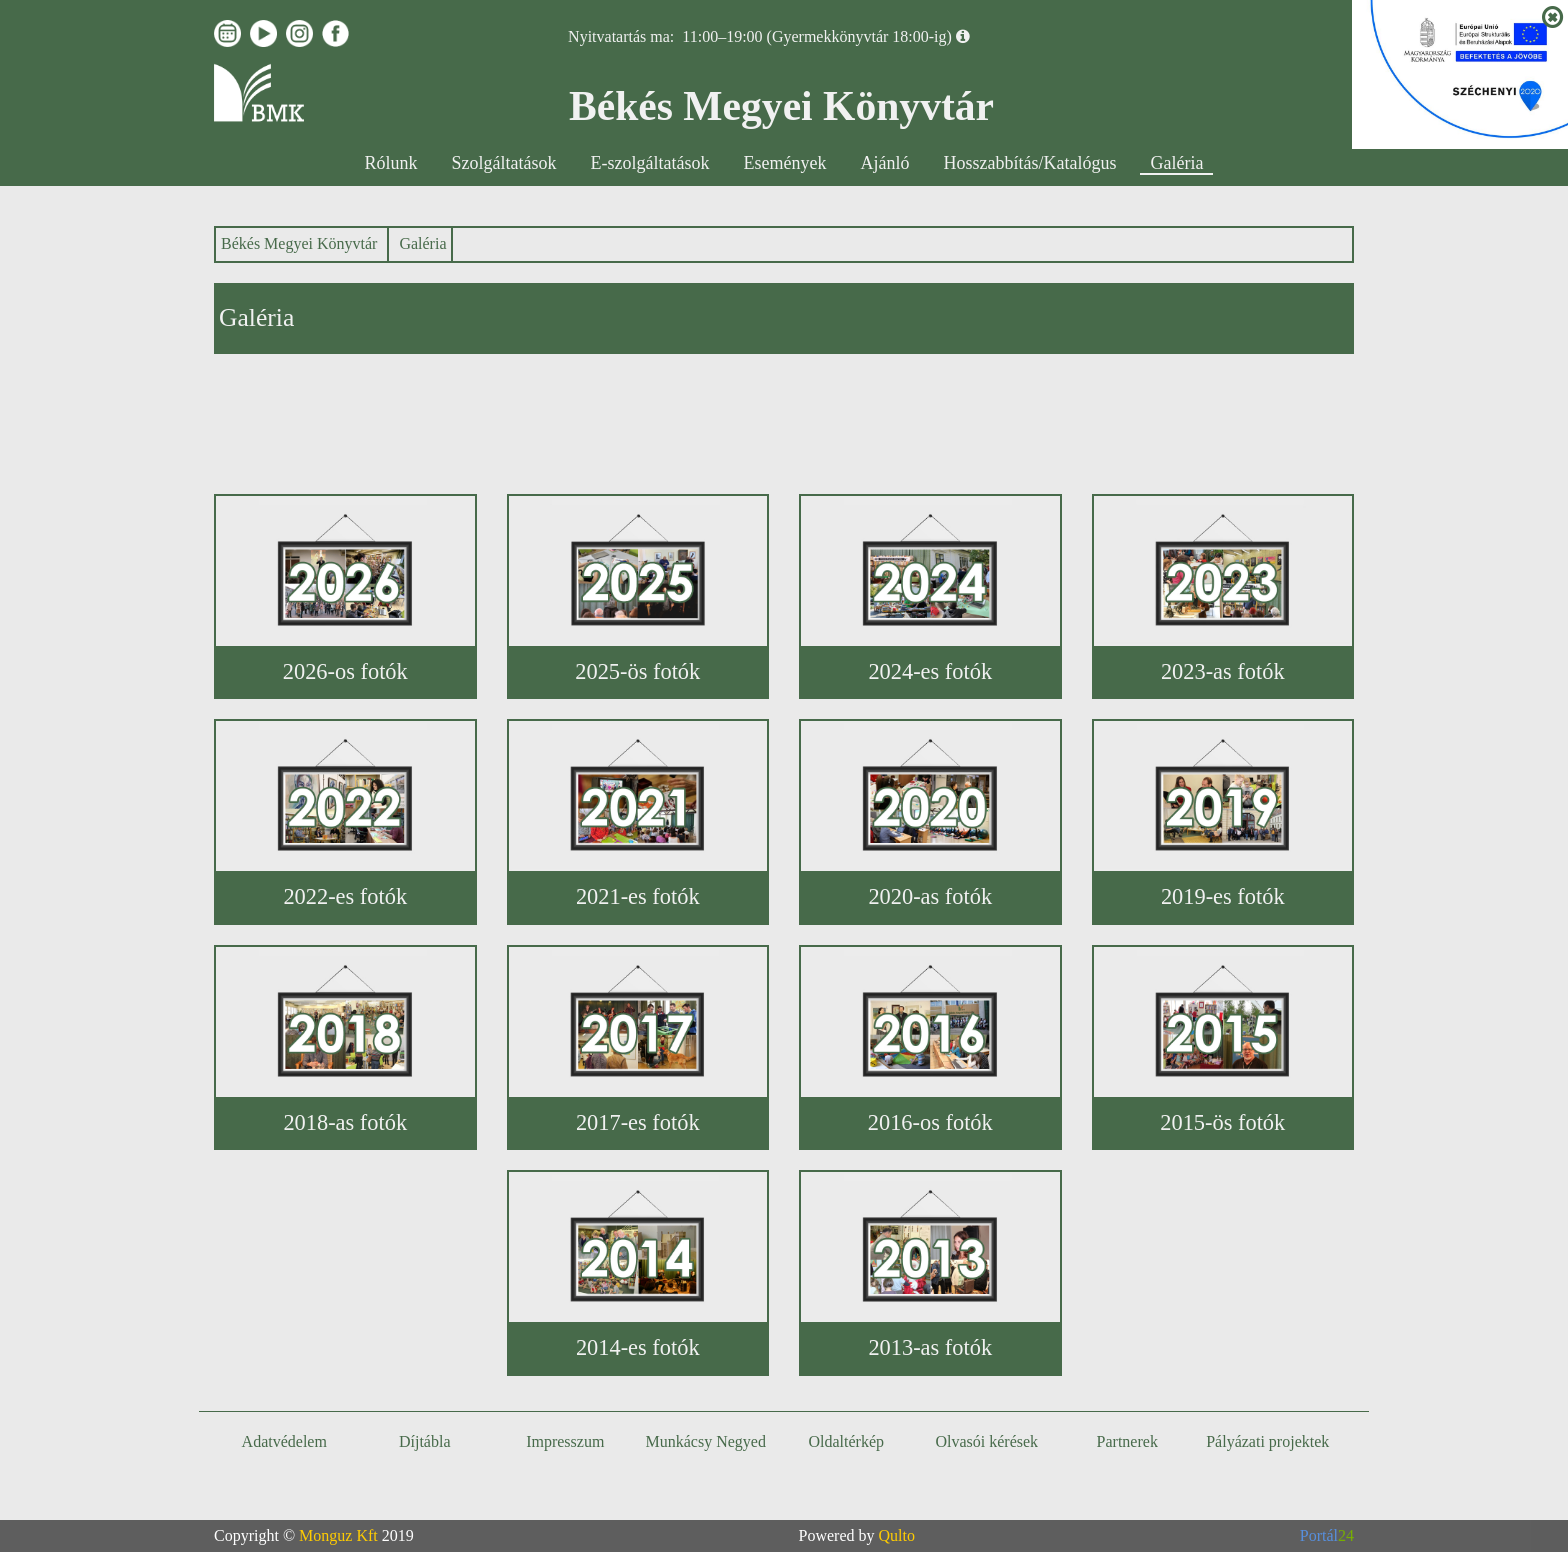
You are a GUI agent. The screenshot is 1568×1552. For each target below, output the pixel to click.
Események (785, 163)
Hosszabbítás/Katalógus (1030, 163)
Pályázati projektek (1267, 1441)
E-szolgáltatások (650, 163)
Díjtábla (425, 1441)
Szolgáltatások (504, 163)
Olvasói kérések (986, 1441)
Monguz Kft (338, 1535)
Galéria (1176, 163)
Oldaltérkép (846, 1441)
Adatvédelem (284, 1441)
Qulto (897, 1535)
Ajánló (885, 163)
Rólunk (391, 163)
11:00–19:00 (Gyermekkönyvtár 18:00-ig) (817, 36)
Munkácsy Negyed (706, 1441)
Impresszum (565, 1441)
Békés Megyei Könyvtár (299, 243)
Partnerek (1127, 1441)
